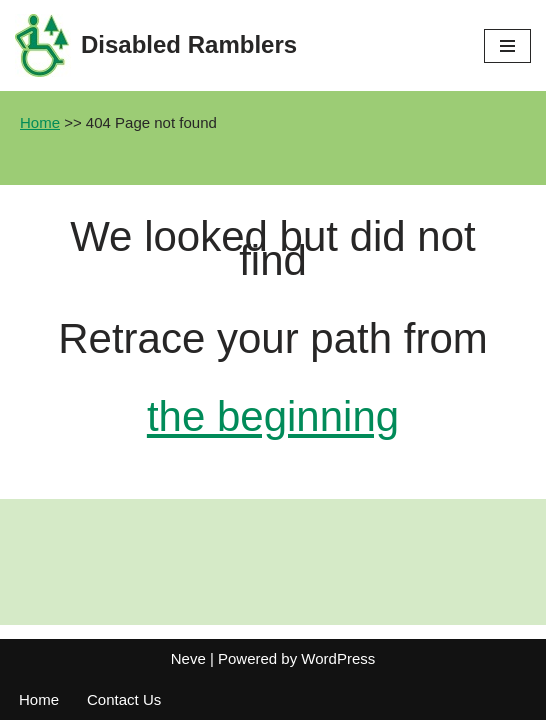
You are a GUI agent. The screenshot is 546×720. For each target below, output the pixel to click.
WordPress (338, 658)
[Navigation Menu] (507, 46)
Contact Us (124, 699)
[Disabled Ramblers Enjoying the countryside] (156, 45)
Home (40, 122)
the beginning (273, 416)
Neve (188, 658)
